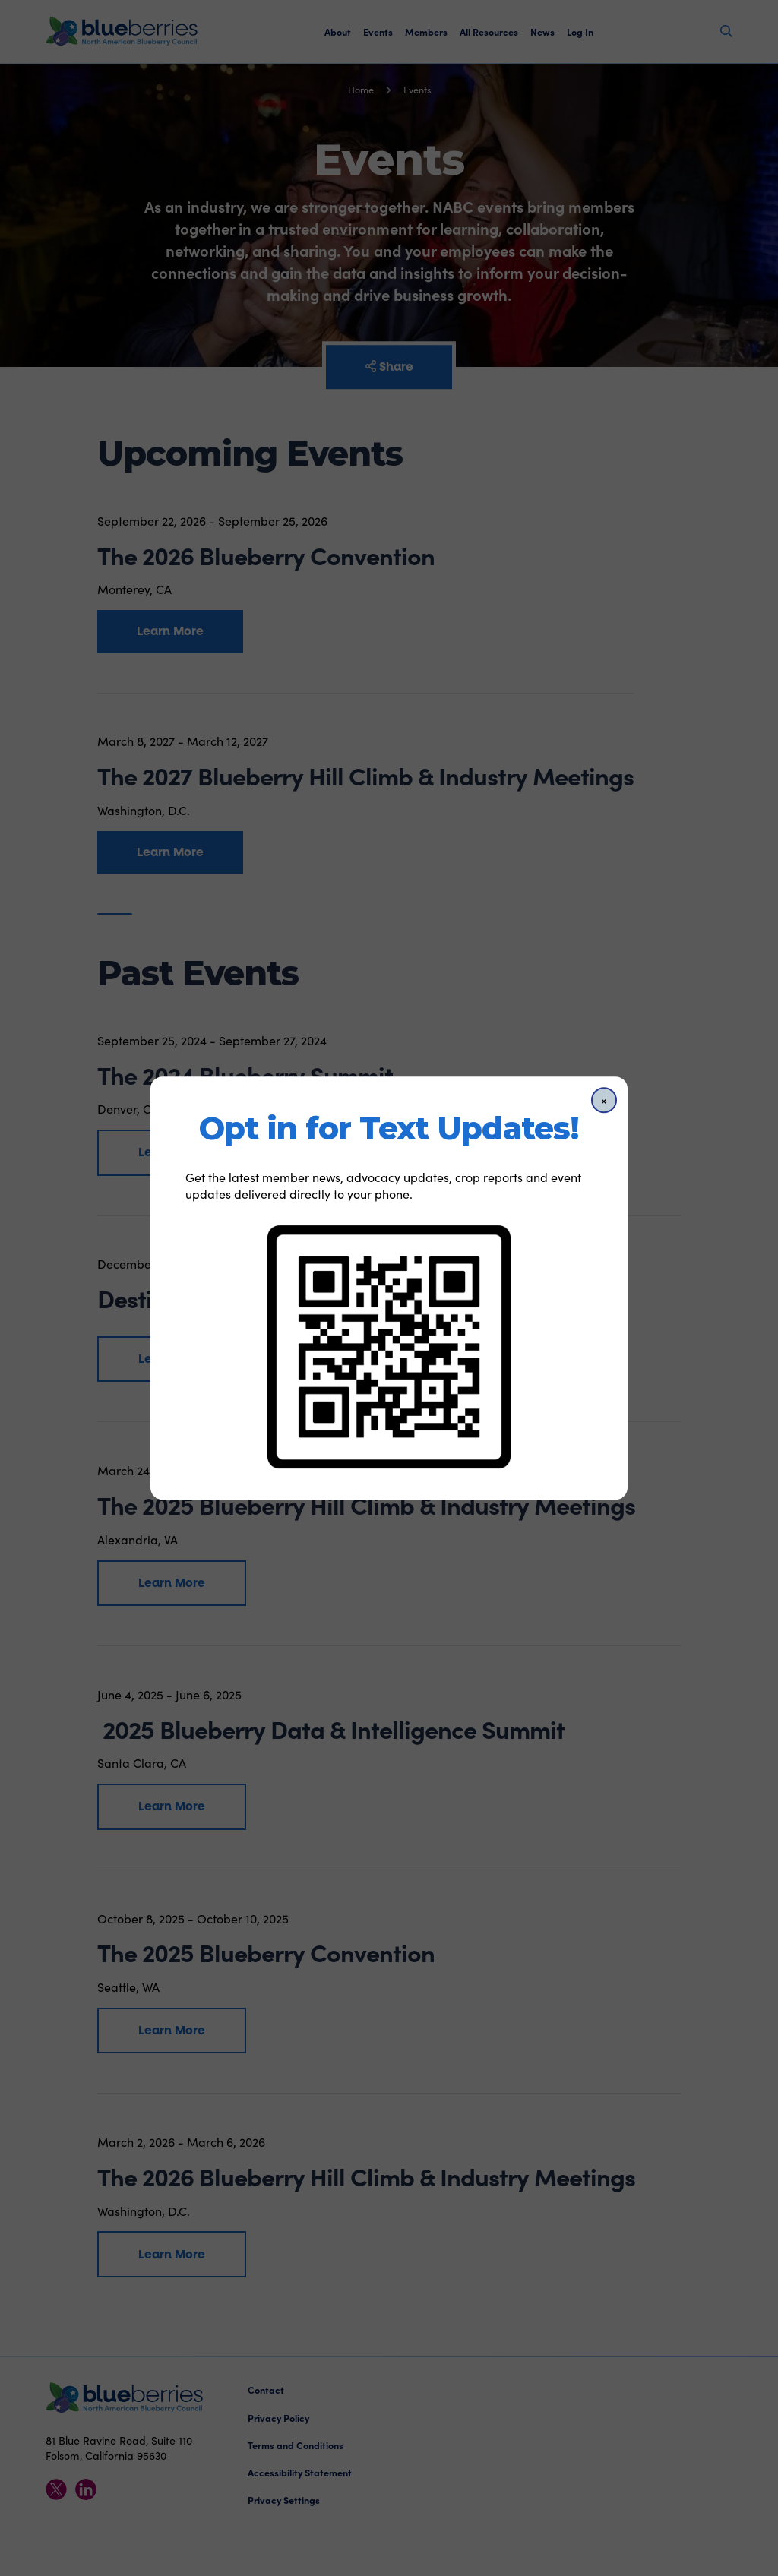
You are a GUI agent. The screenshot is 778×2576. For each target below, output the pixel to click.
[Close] (604, 1100)
